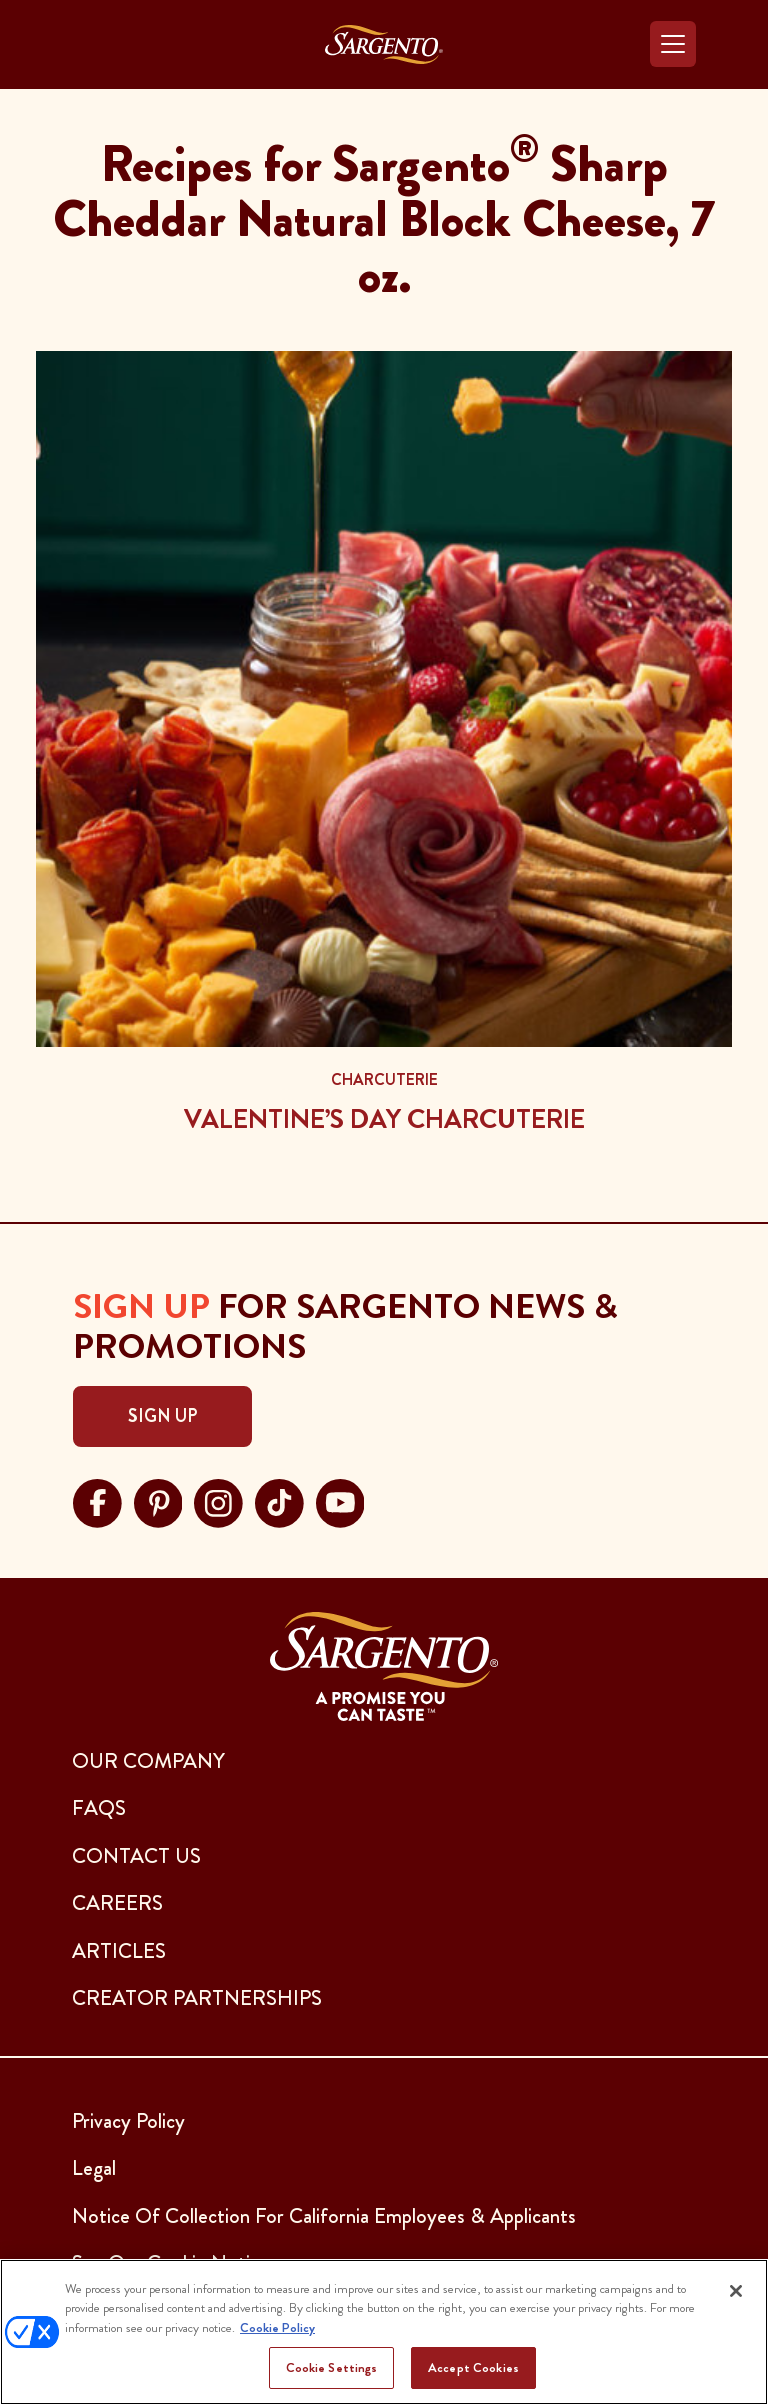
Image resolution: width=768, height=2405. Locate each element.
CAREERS (117, 1903)
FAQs (99, 1808)
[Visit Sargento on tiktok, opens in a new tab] (279, 1501)
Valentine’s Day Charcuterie (384, 1119)
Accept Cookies (473, 2367)
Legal (94, 2168)
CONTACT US (136, 1856)
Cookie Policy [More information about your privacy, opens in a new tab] (277, 2327)
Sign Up (162, 1416)
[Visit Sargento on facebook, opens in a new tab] (97, 1501)
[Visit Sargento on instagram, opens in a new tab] (218, 1501)
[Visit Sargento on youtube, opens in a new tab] (340, 1501)
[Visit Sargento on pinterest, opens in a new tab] (158, 1501)
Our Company (148, 1761)
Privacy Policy (128, 2121)
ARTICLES (119, 1951)
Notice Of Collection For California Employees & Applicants (324, 2216)
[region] (384, 2332)
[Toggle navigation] (673, 44)
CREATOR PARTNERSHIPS (197, 1998)
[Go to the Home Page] (384, 44)
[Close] (736, 2291)
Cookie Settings (332, 2367)
